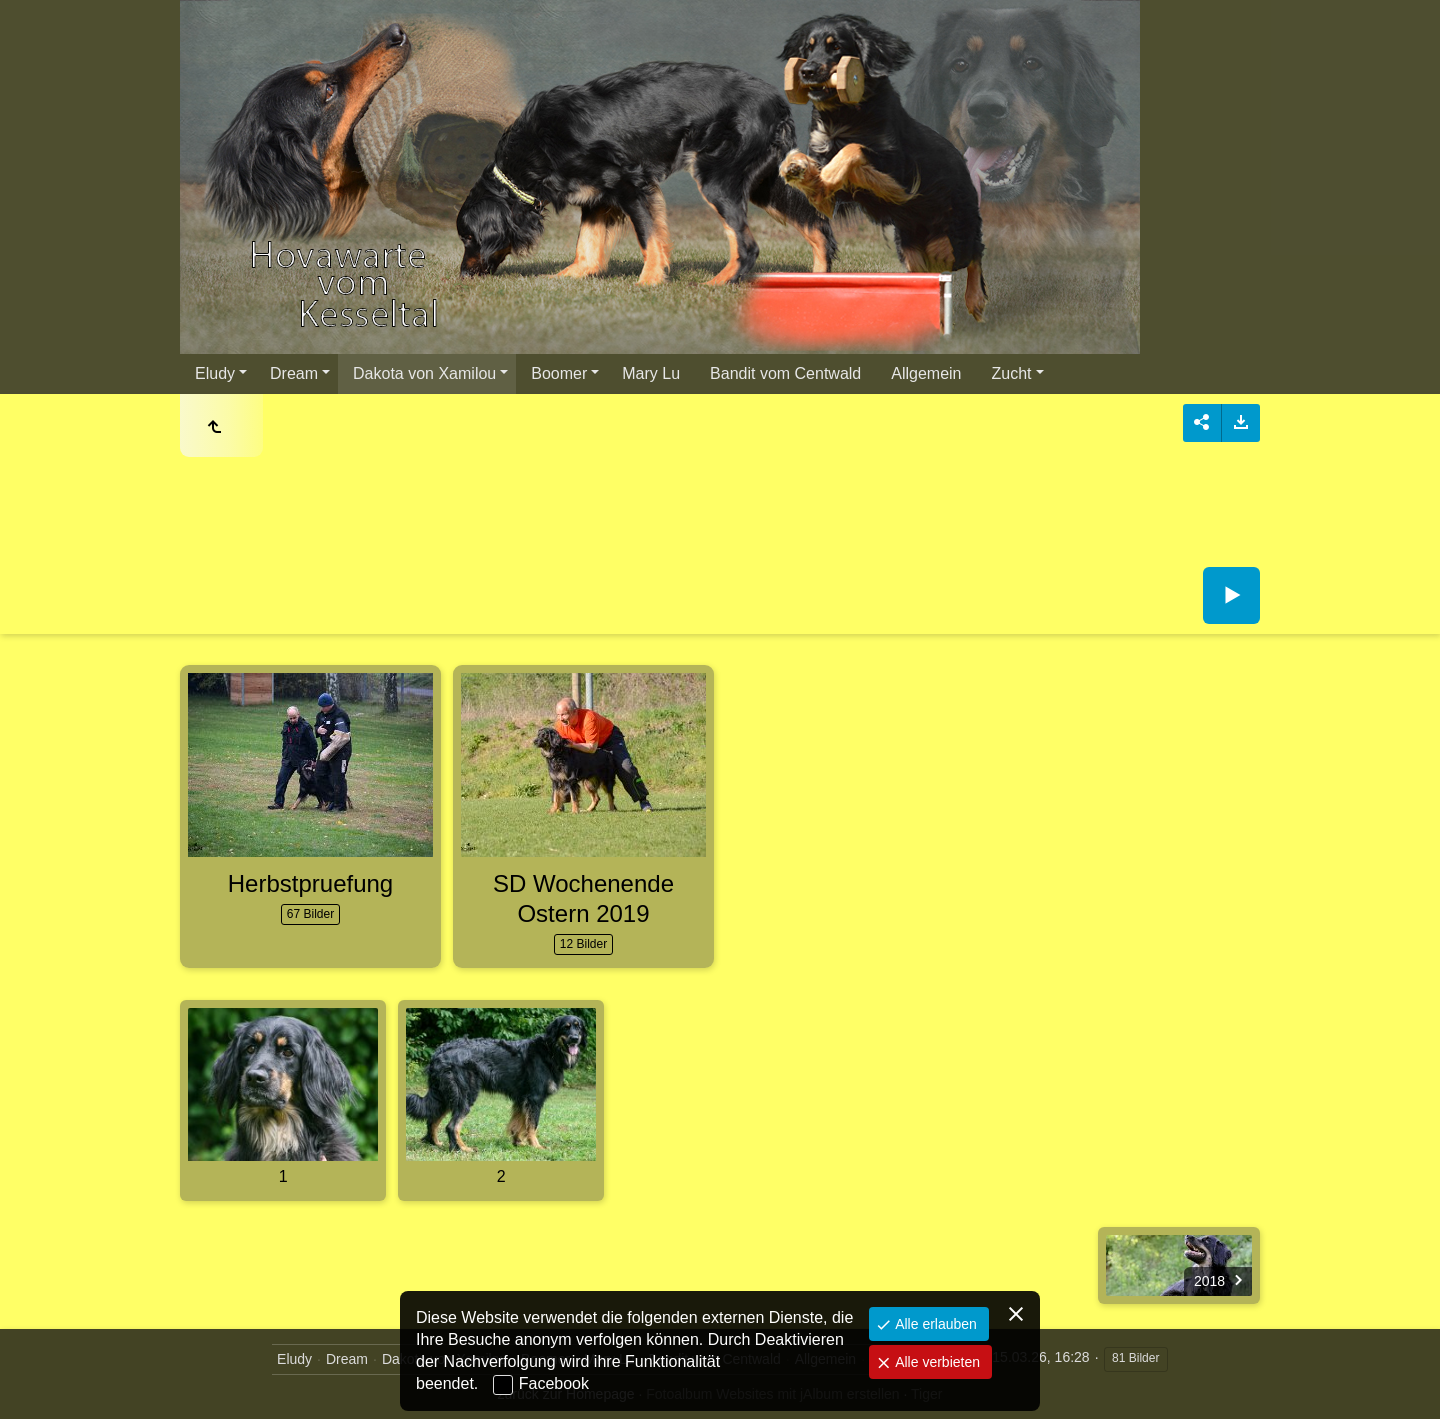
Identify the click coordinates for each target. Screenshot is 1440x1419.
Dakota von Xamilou (424, 373)
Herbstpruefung (310, 883)
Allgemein (926, 373)
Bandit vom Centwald (785, 373)
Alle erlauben (934, 1324)
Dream (294, 373)
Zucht (1012, 373)
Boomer (559, 373)
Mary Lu (651, 373)
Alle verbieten (935, 1362)
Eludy (215, 373)
